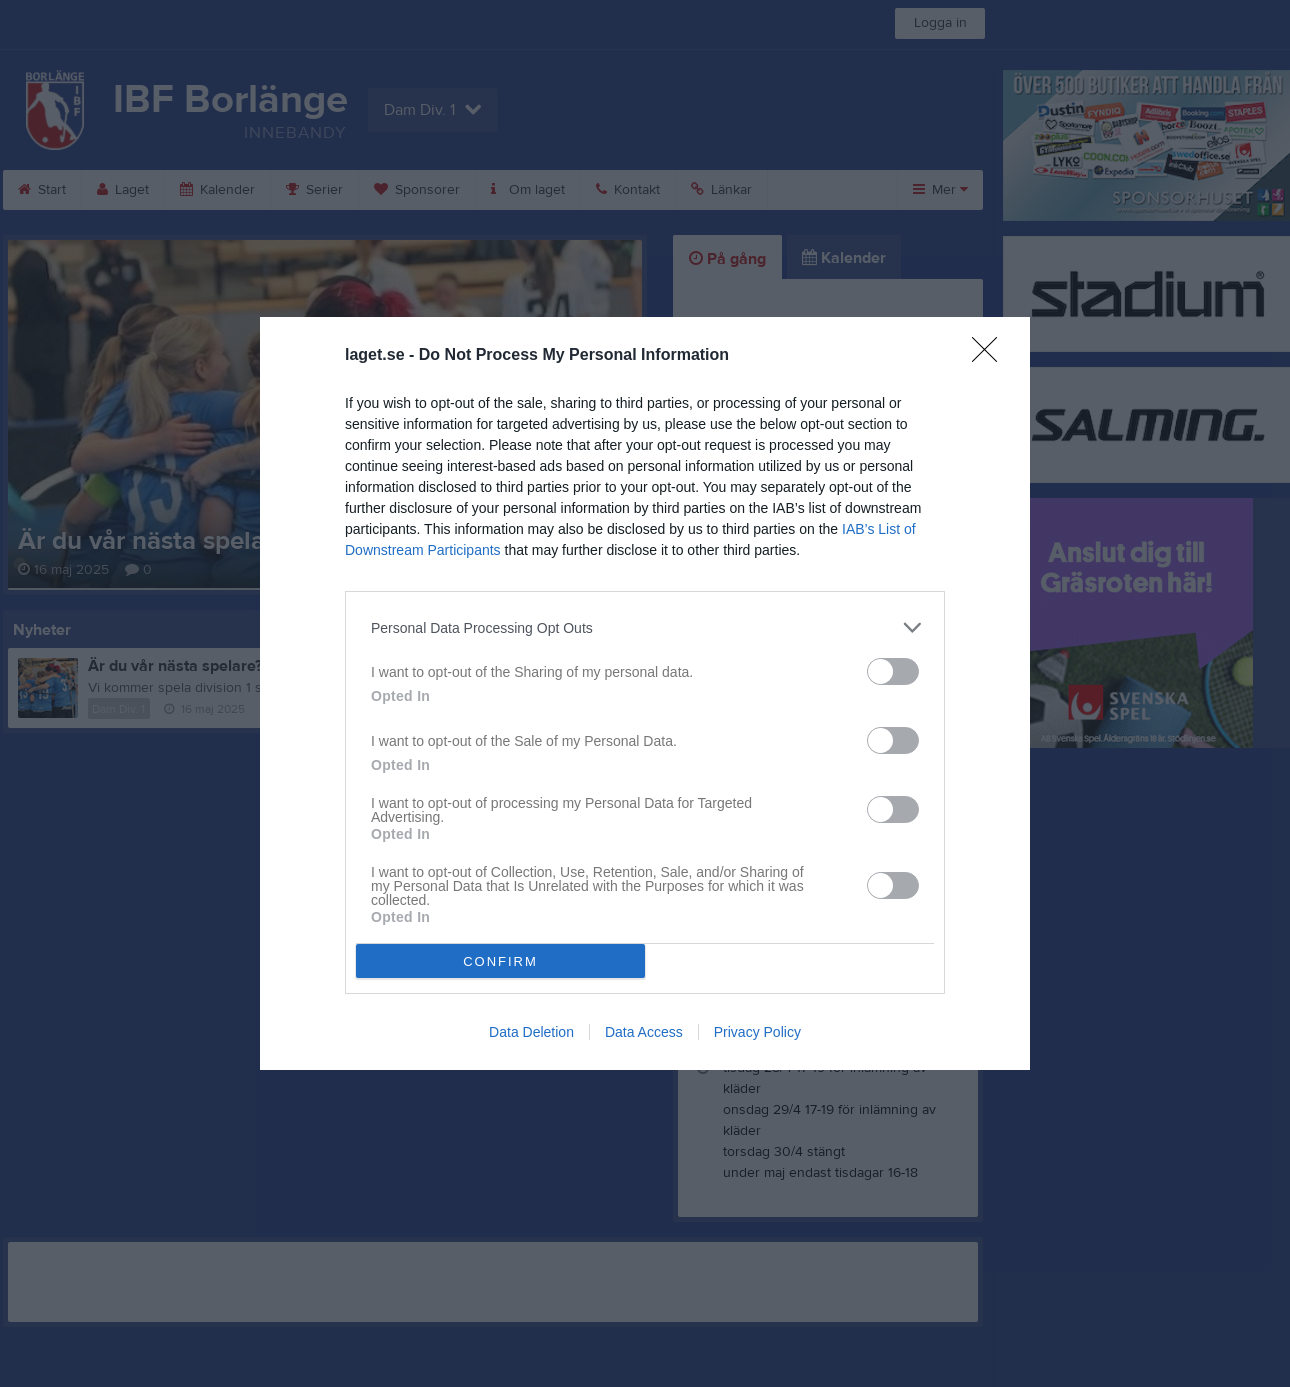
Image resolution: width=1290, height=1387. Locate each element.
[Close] (991, 356)
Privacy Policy (757, 1032)
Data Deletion (531, 1032)
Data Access (644, 1032)
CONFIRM (500, 961)
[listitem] (645, 627)
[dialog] (645, 693)
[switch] (893, 671)
